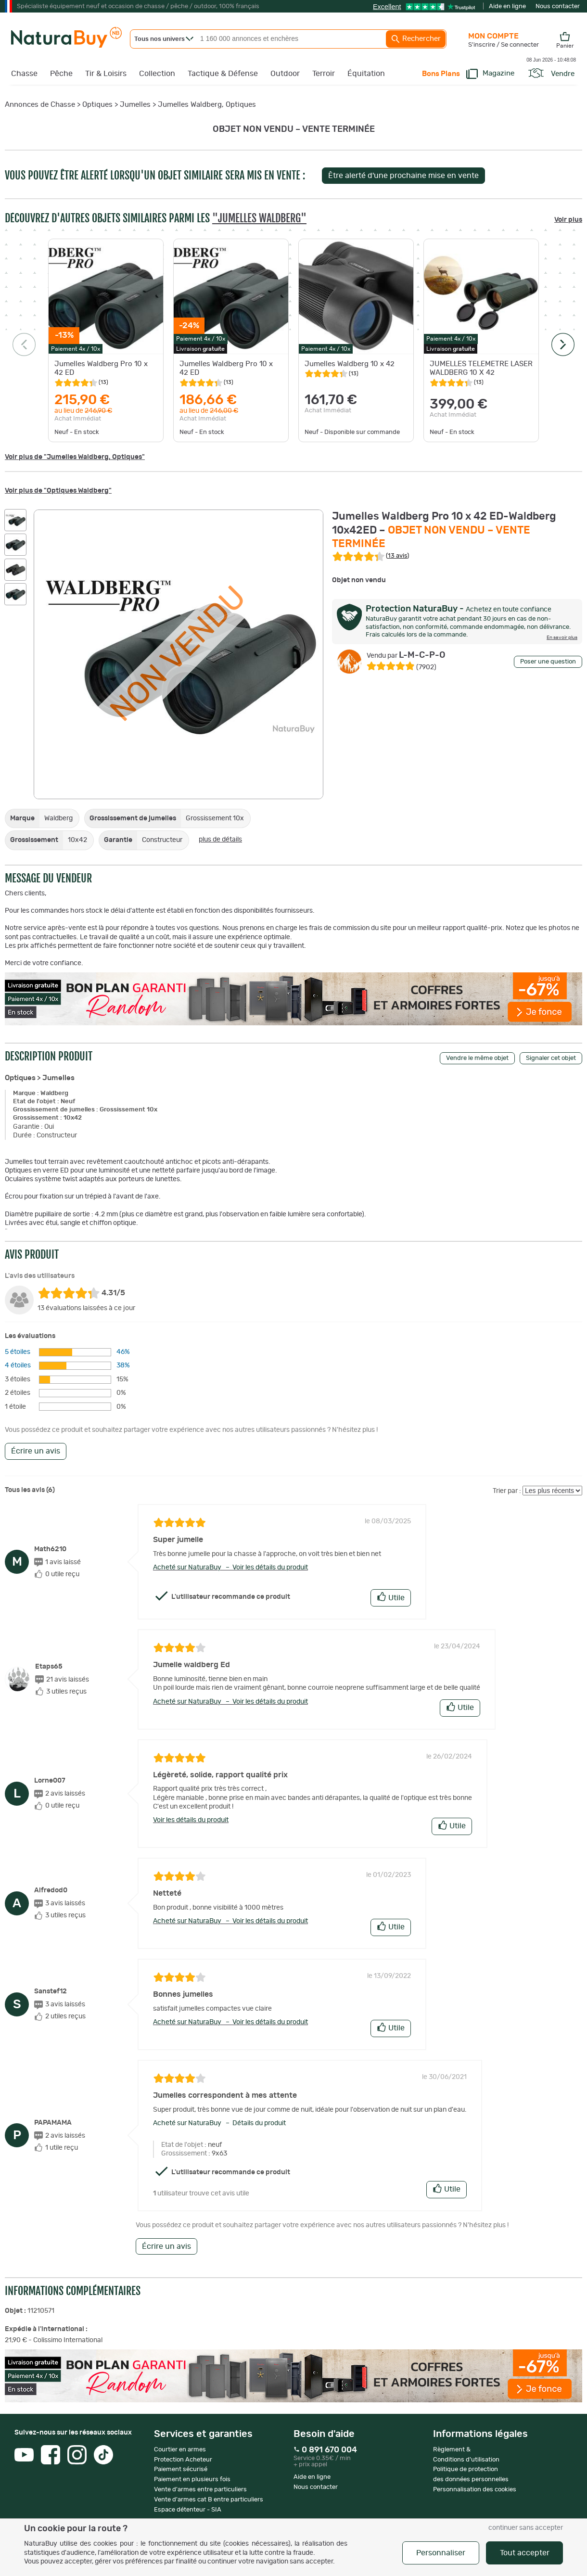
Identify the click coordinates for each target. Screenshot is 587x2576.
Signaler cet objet (551, 1058)
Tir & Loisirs (106, 73)
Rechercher (416, 39)
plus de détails (220, 839)
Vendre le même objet (477, 1058)
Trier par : (507, 1491)
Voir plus (568, 220)
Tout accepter (524, 2553)
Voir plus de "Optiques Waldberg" (58, 490)
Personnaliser (440, 2553)
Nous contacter (558, 6)
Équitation (366, 73)
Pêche (61, 73)
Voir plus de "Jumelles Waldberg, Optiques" (75, 457)
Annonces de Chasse (40, 104)
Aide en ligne (507, 6)
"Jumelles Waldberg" (259, 218)
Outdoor (285, 73)
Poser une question (548, 662)
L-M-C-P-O (406, 655)
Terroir (323, 73)
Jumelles (135, 104)
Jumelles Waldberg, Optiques (207, 104)
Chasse (24, 73)
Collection (157, 73)
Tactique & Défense (223, 73)
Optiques (97, 104)
